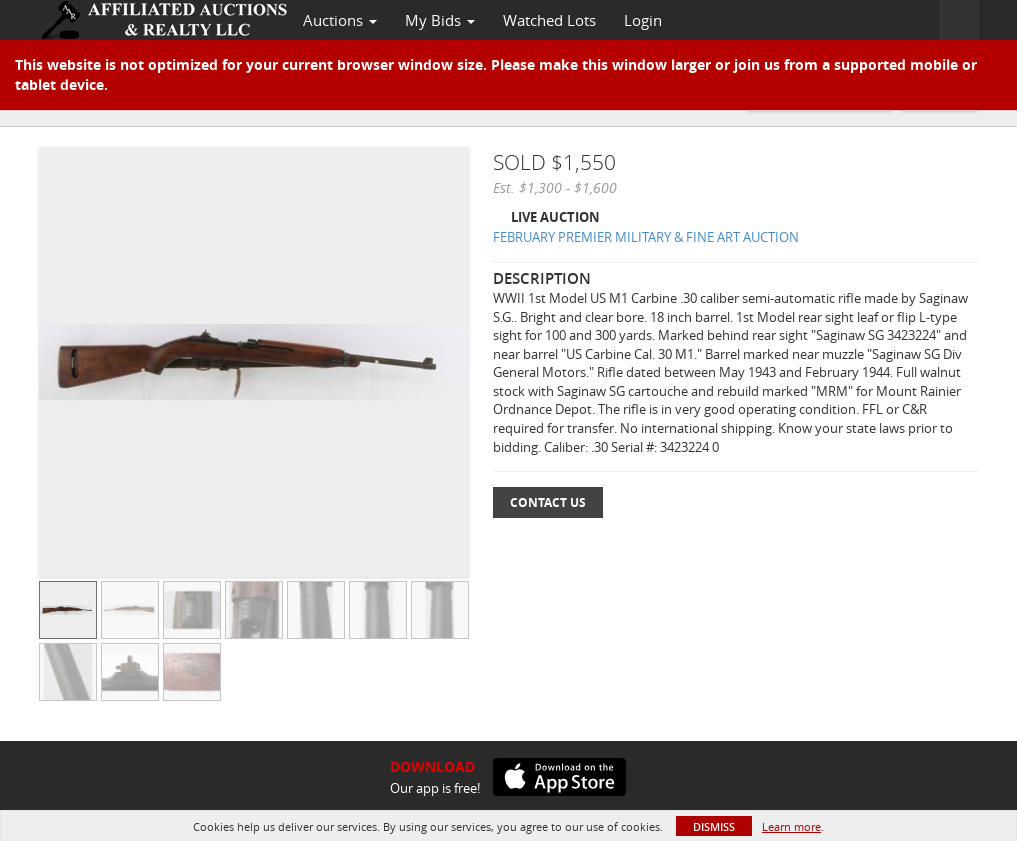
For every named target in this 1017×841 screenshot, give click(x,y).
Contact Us (548, 502)
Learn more (791, 826)
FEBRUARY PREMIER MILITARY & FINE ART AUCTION (646, 237)
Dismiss (714, 826)
